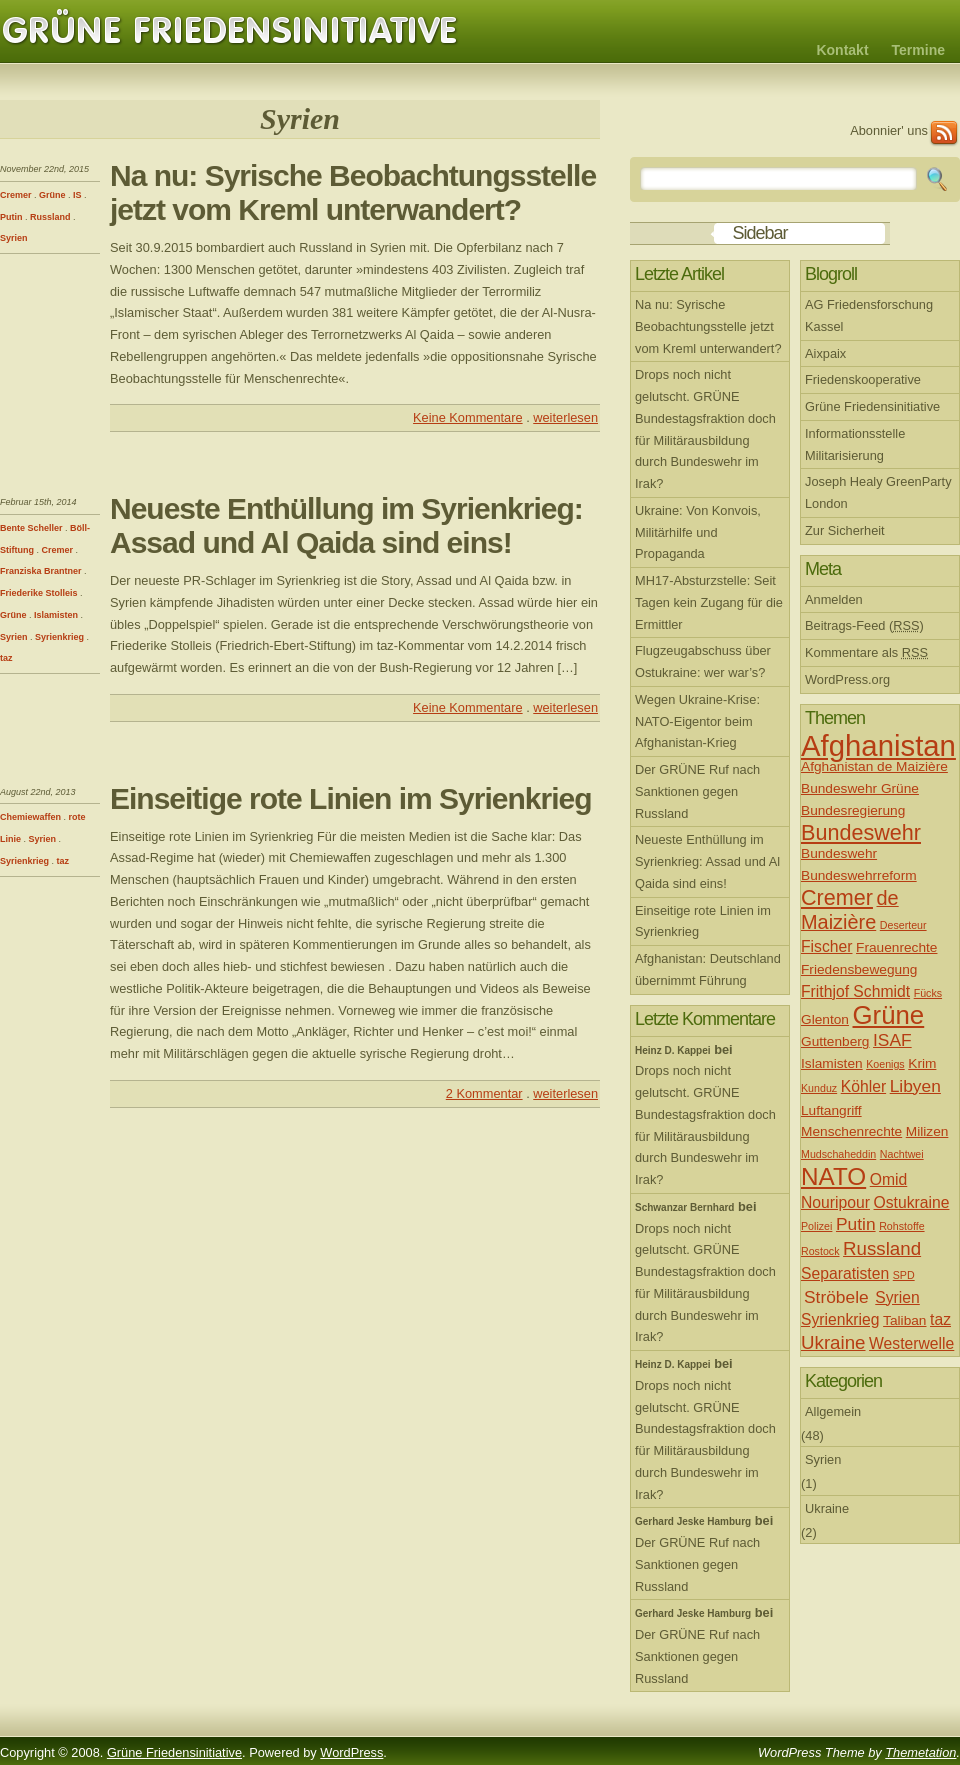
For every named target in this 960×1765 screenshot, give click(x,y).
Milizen (927, 1131)
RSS (944, 133)
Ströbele (836, 1297)
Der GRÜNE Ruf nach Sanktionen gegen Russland (697, 791)
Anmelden (834, 599)
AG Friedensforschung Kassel (869, 315)
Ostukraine (912, 1202)
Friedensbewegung (859, 969)
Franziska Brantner (41, 571)
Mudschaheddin (838, 1154)
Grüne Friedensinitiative (230, 31)
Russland (50, 217)
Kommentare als (866, 652)
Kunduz (819, 1088)
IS (77, 195)
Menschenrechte (851, 1131)
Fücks (928, 993)
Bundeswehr (861, 832)
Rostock (820, 1251)
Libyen (915, 1086)
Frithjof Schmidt (855, 991)
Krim (922, 1063)
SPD (904, 1275)
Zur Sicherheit (845, 530)
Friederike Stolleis (39, 593)
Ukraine (833, 1342)
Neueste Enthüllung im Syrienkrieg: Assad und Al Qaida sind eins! (346, 525)
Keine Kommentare (468, 417)
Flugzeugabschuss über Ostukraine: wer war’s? (703, 661)
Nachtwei (902, 1154)
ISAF (892, 1040)
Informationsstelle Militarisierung (855, 444)
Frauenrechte (896, 947)
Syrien (14, 238)
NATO (833, 1176)
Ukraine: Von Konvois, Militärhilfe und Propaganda (698, 532)
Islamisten (56, 615)
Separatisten (845, 1273)
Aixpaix (825, 353)
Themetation (920, 1752)
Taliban (904, 1320)
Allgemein (833, 1411)
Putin (11, 217)
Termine (918, 50)
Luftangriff (831, 1110)
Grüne (52, 195)
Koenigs (885, 1064)
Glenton (825, 1019)
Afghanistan (878, 745)
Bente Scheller (31, 528)
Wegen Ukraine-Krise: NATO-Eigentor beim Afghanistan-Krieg (697, 721)
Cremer (16, 195)
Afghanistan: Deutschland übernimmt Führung (708, 969)
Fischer (826, 946)
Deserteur (903, 925)
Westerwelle (911, 1343)
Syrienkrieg (59, 637)
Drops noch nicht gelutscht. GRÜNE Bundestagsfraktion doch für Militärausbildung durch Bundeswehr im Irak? (705, 429)
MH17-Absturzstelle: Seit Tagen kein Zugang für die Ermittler (709, 602)
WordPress (351, 1752)
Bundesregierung (853, 810)
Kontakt (842, 50)
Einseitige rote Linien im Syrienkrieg (350, 798)
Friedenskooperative (863, 379)
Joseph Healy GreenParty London (878, 492)
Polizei (816, 1226)
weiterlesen (565, 417)
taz (6, 658)
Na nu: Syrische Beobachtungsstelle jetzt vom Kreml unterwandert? (353, 192)
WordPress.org (847, 679)
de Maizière (850, 910)
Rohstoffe (901, 1226)
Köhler (863, 1086)
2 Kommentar (484, 1093)
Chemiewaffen (30, 817)
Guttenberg (835, 1041)
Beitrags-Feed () (864, 625)
